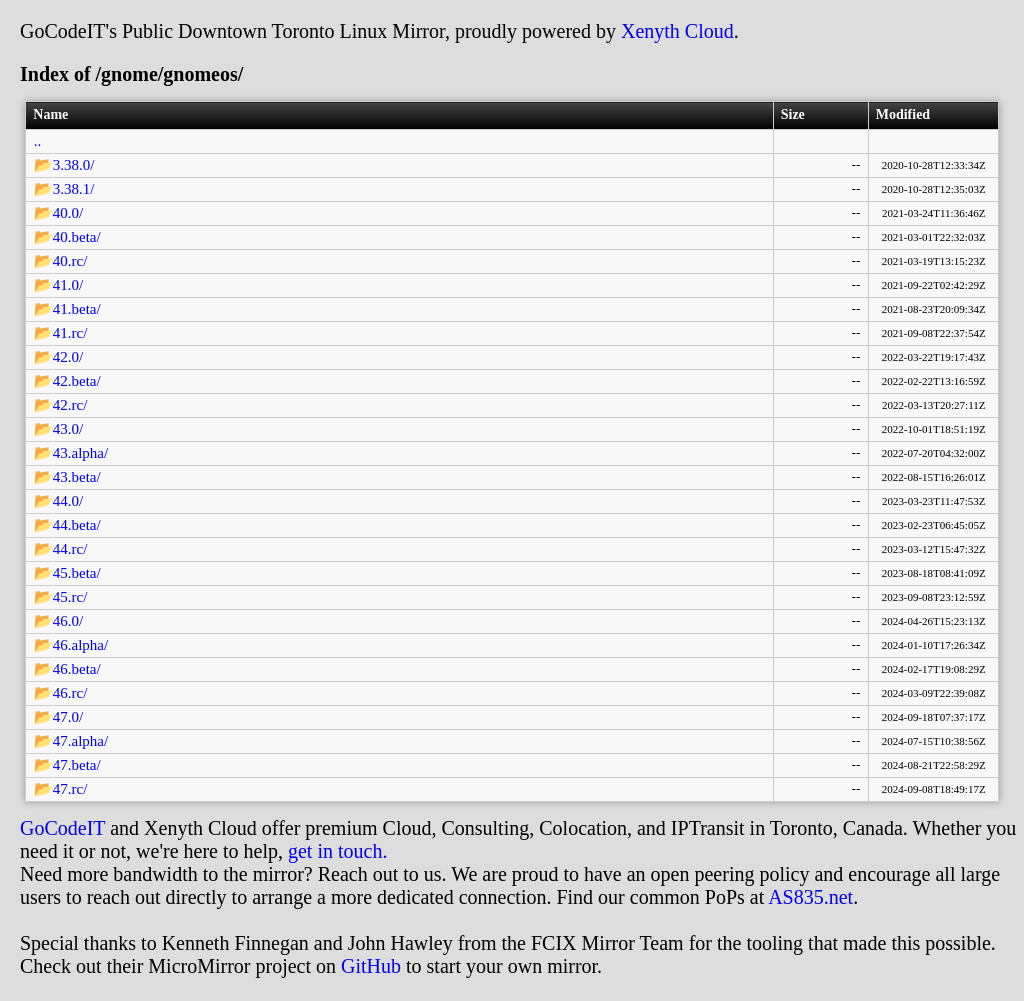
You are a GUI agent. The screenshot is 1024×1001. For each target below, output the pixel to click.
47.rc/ (70, 789)
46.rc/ (70, 693)
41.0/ (68, 285)
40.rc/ (70, 261)
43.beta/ (77, 477)
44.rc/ (70, 549)
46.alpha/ (80, 645)
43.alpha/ (80, 453)
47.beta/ (77, 765)
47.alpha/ (80, 741)
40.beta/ (77, 237)
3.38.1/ (74, 189)
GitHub (371, 966)
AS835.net (810, 897)
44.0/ (68, 501)
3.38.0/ (74, 165)
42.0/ (68, 357)
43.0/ (68, 429)
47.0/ (68, 717)
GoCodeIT (62, 828)
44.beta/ (77, 525)
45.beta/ (77, 573)
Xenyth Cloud (677, 31)
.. (38, 141)
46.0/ (68, 621)
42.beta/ (77, 381)
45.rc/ (70, 597)
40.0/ (68, 213)
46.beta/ (77, 669)
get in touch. (337, 851)
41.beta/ (77, 309)
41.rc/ (70, 333)
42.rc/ (70, 405)
